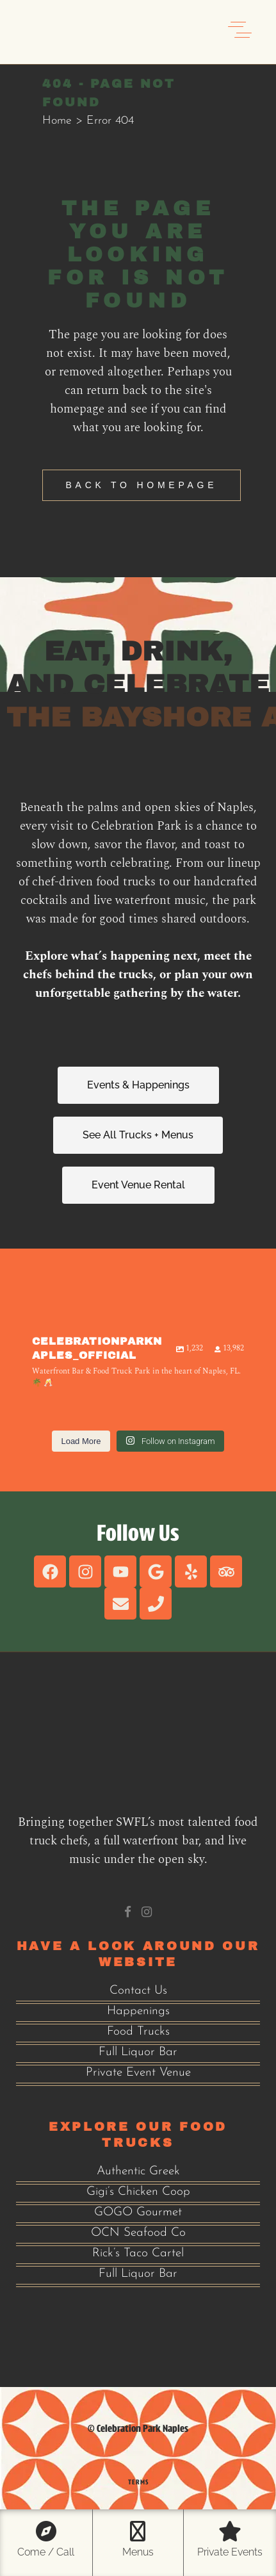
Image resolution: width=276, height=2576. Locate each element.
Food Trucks (138, 2032)
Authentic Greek (138, 2171)
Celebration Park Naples (142, 2428)
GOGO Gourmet (138, 2212)
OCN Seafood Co (138, 2233)
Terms (138, 2482)
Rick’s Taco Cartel (138, 2253)
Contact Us (138, 1991)
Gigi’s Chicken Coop (138, 2192)
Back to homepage (142, 485)
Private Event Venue (138, 2073)
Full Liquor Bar (138, 2052)
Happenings (138, 2011)
